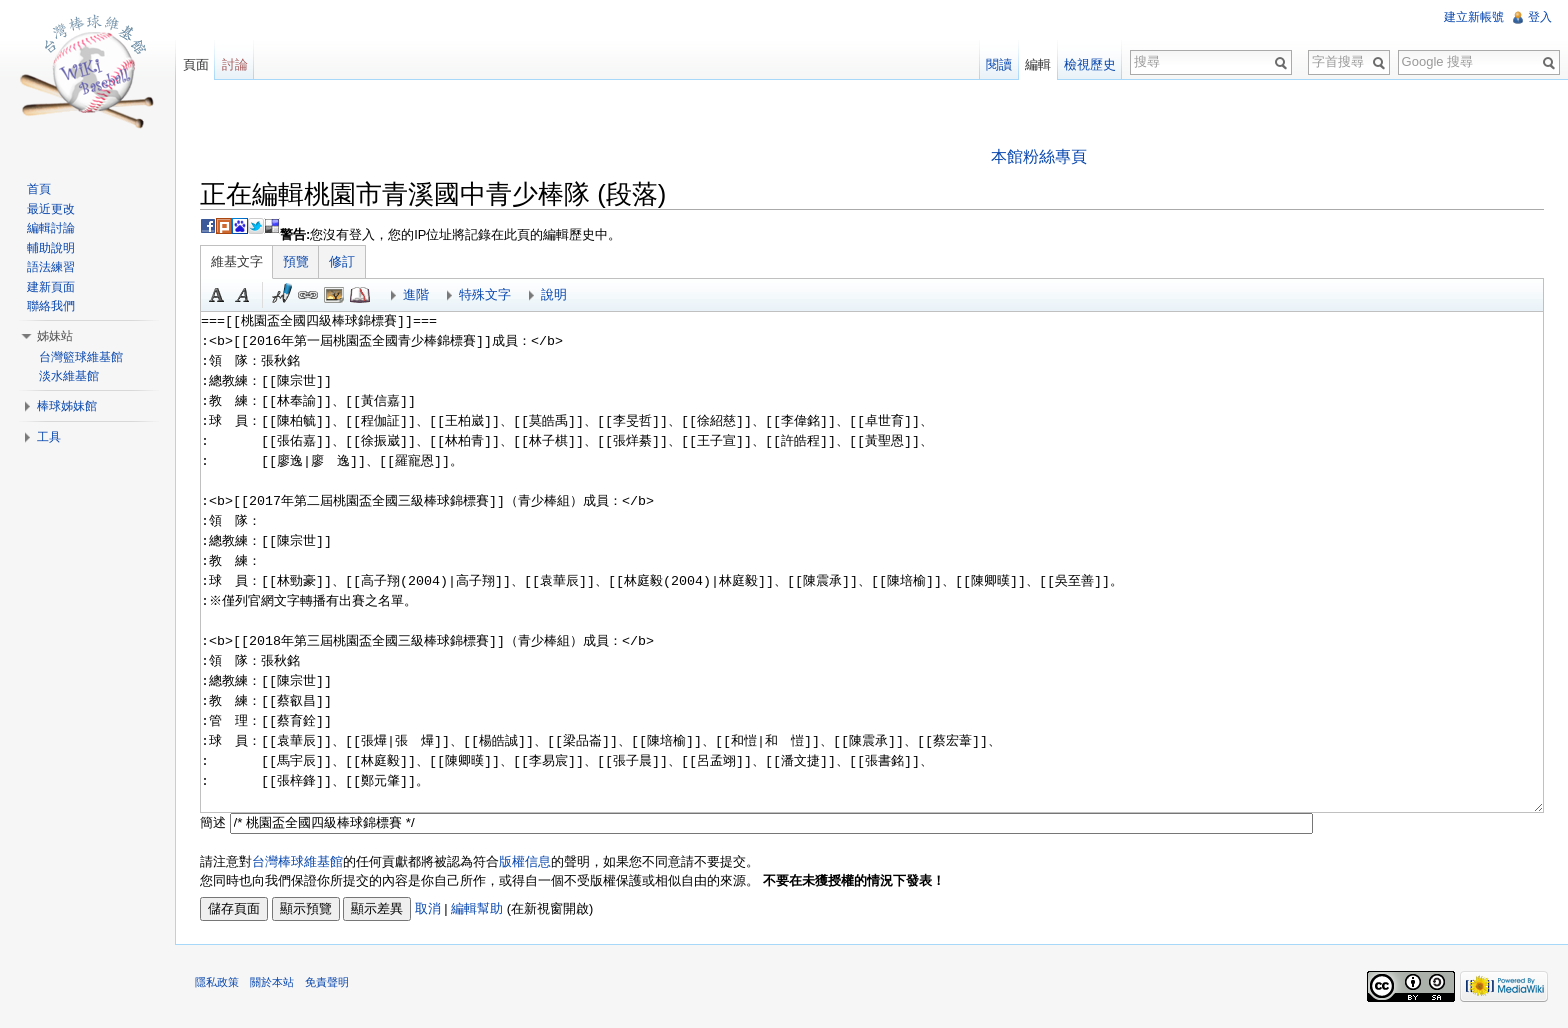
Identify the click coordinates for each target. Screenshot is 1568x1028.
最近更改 (51, 209)
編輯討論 (51, 228)
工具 (49, 437)
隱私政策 (218, 983)
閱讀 (999, 64)
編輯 (1038, 64)
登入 (1540, 17)
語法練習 (51, 267)
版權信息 (526, 861)
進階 (417, 294)
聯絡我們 (51, 306)
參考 (361, 295)
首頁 (39, 189)
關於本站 (273, 983)
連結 (309, 295)
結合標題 (335, 295)
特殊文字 (486, 294)
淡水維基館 (69, 376)
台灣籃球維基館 (81, 357)
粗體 (218, 295)
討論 (235, 64)
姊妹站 (55, 336)
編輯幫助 (478, 908)
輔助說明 (51, 248)
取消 (429, 908)
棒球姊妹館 (67, 406)
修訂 (343, 261)
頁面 (196, 64)
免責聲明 (328, 983)
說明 (555, 294)
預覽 (297, 261)
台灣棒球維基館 (298, 861)
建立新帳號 (1474, 17)
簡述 (214, 822)
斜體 (244, 295)
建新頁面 (51, 287)
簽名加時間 (283, 295)
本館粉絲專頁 (1039, 156)
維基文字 (238, 261)
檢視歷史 (1090, 64)
